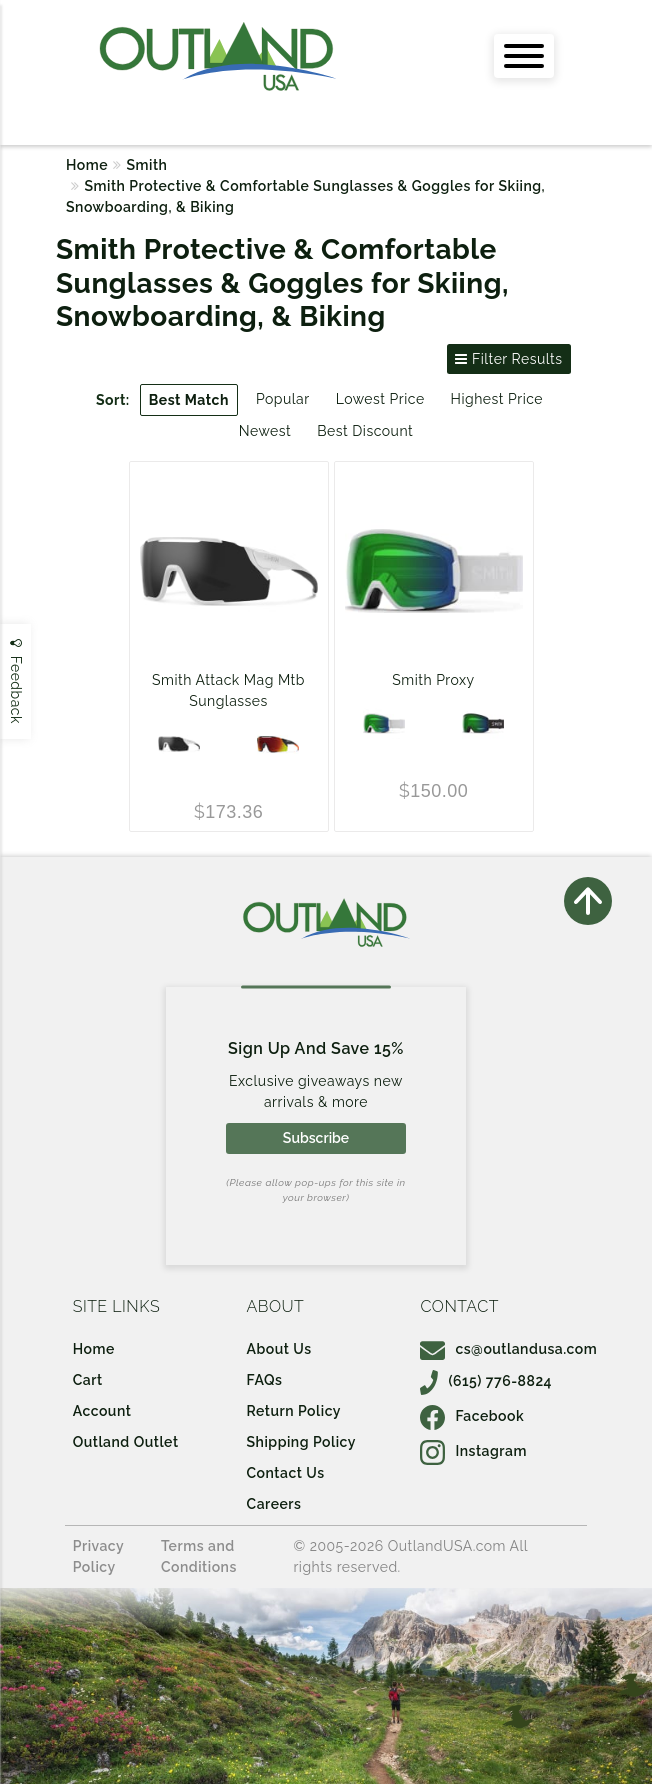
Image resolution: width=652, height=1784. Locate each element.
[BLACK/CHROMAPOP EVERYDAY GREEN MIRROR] (483, 723)
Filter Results (508, 359)
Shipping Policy (301, 1442)
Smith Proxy (433, 680)
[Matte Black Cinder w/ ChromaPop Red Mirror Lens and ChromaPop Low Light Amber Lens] (278, 744)
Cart (88, 1380)
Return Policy (294, 1411)
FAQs (265, 1380)
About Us (279, 1349)
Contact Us (286, 1473)
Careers (274, 1504)
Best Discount (365, 431)
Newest (265, 431)
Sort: (113, 400)
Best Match (189, 400)
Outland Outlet (126, 1442)
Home (87, 165)
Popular (283, 399)
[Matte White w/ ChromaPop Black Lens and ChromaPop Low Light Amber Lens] (179, 744)
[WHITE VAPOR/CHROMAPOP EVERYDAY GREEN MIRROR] (384, 723)
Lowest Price (380, 399)
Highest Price (497, 399)
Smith (147, 165)
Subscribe (316, 1138)
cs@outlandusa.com (508, 1349)
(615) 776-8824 (486, 1381)
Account (102, 1411)
